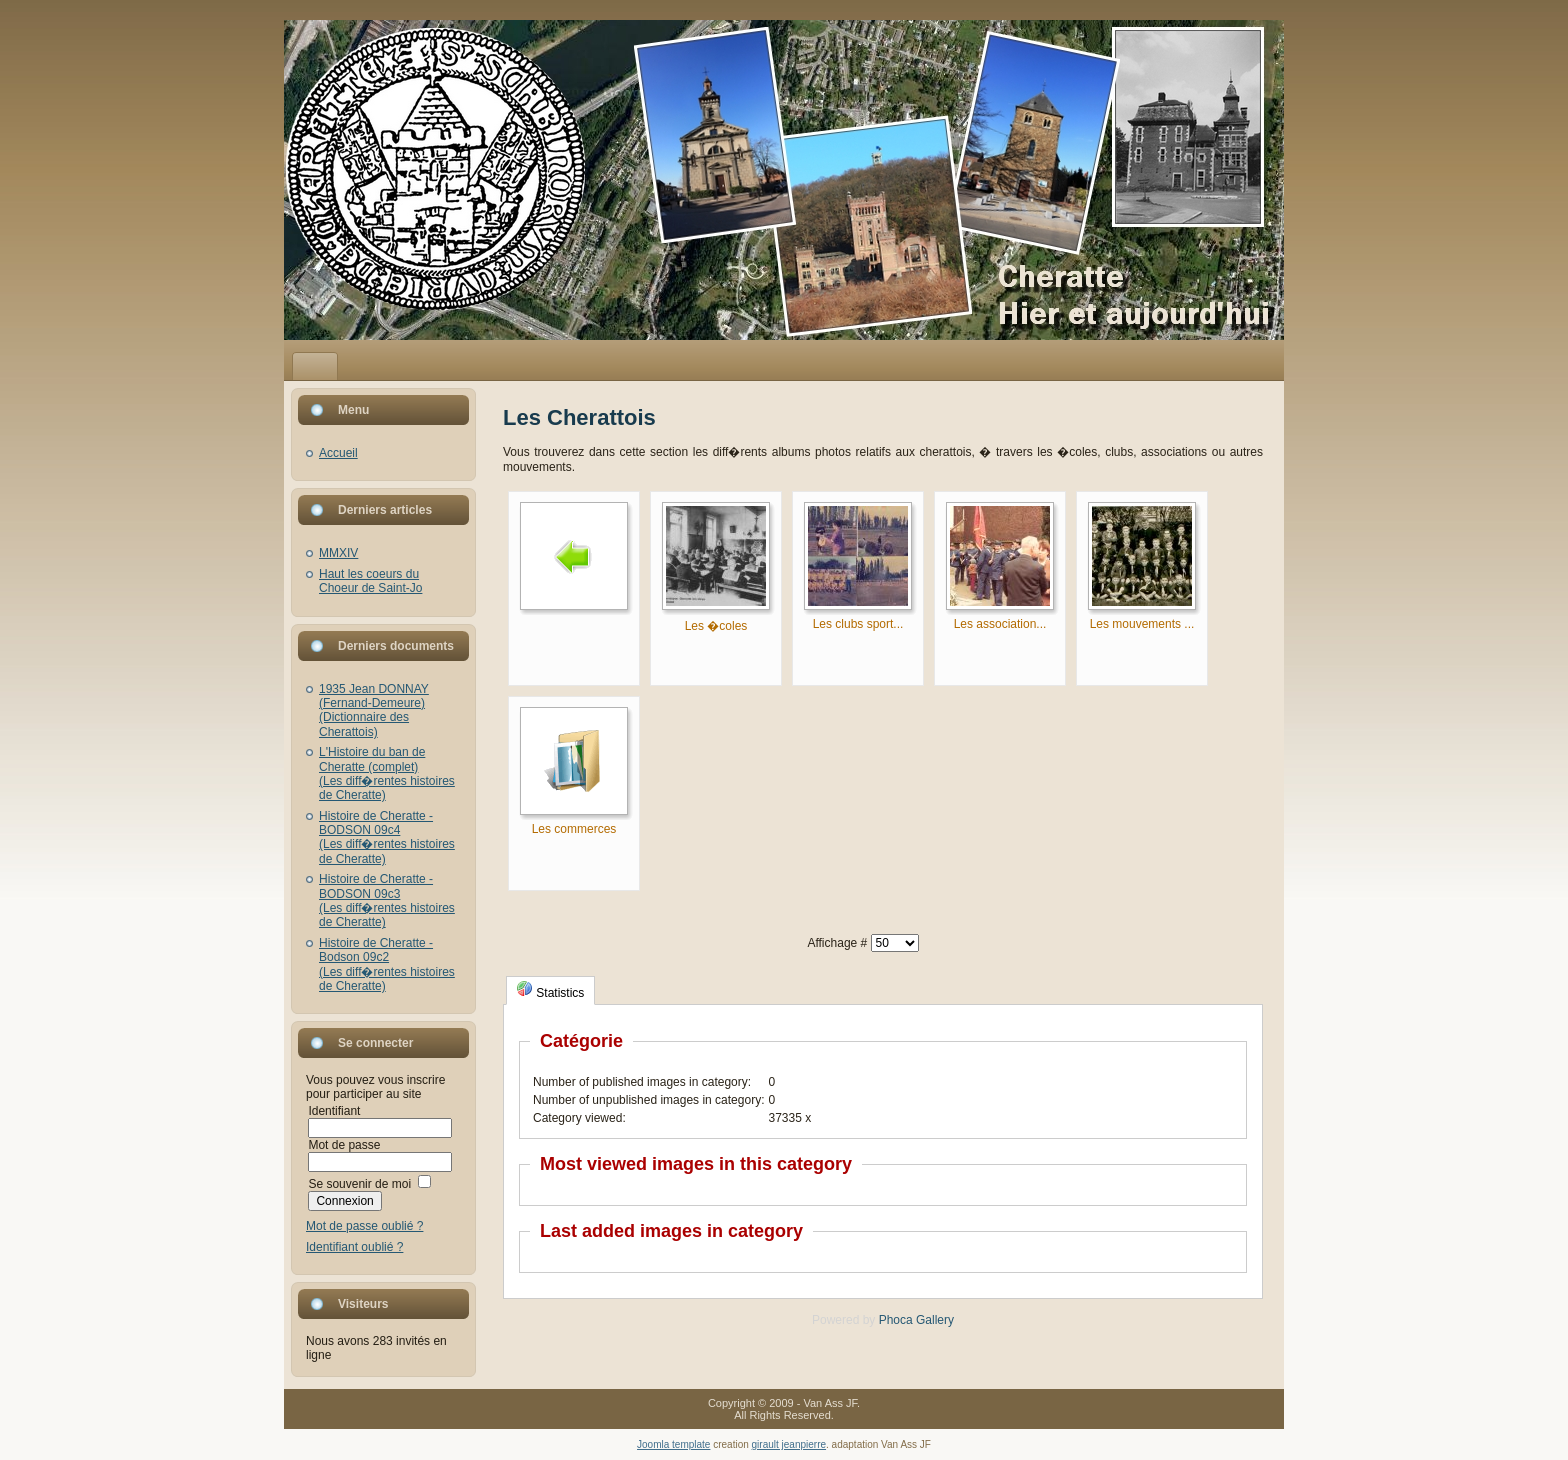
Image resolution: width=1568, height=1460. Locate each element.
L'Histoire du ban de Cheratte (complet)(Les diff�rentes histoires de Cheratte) (387, 773)
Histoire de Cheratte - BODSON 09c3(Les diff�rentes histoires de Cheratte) (387, 900)
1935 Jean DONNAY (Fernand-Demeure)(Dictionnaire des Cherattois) (374, 710)
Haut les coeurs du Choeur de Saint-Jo (370, 581)
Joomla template (673, 1444)
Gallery (935, 1320)
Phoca (896, 1320)
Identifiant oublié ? (354, 1247)
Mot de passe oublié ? (364, 1226)
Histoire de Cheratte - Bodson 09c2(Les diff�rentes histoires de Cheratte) (387, 964)
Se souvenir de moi (359, 1184)
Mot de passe (344, 1145)
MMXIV (338, 553)
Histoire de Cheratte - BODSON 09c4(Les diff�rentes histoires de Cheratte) (387, 837)
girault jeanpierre (789, 1444)
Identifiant (334, 1111)
